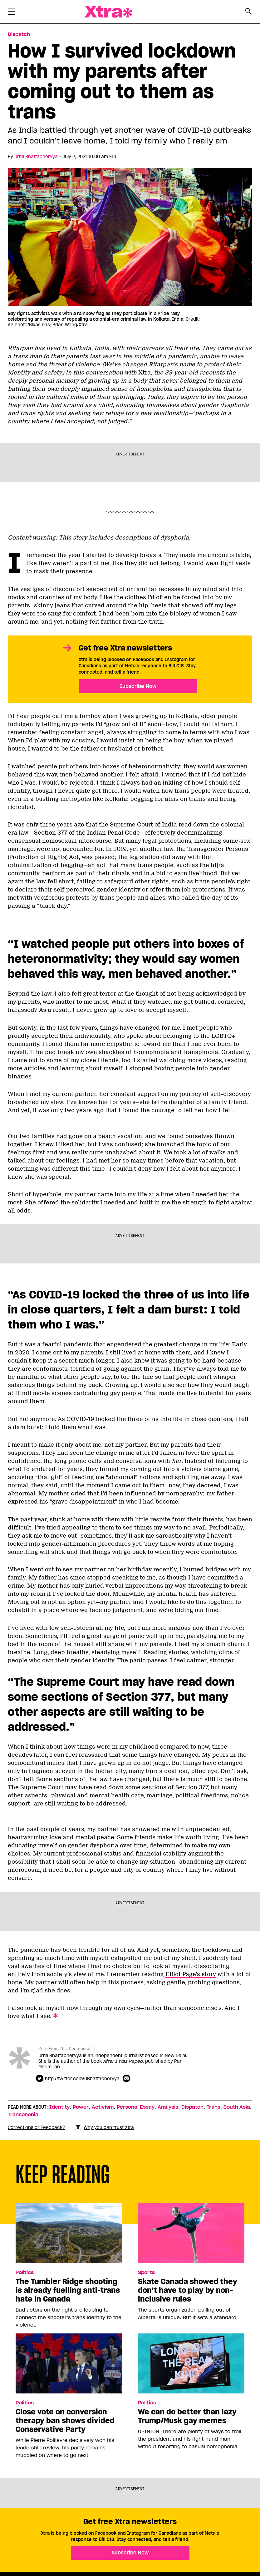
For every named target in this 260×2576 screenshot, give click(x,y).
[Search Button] (248, 11)
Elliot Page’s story (190, 1974)
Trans (213, 2107)
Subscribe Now (138, 686)
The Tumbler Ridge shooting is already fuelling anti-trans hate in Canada (68, 2290)
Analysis (168, 2107)
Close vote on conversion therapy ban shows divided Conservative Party (65, 2421)
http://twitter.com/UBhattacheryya (82, 2078)
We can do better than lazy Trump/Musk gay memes (187, 2416)
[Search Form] (248, 12)
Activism (103, 2107)
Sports (146, 2272)
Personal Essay (136, 2107)
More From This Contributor (64, 2048)
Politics (25, 2272)
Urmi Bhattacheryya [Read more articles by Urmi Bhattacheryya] (36, 156)
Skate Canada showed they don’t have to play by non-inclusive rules (187, 2290)
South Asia (236, 2107)
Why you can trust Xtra (104, 2127)
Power (81, 2107)
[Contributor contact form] (127, 2078)
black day (52, 905)
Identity (59, 2107)
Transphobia (23, 2114)
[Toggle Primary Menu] (11, 12)
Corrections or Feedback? (36, 2127)
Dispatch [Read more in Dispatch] (19, 34)
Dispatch (192, 2107)
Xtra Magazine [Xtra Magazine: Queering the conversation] (108, 11)
